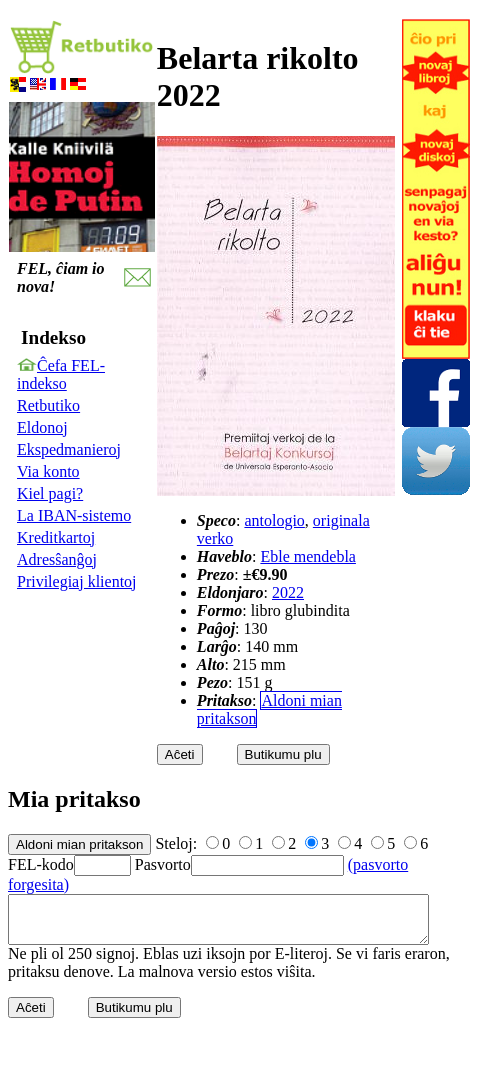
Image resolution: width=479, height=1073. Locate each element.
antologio (274, 520)
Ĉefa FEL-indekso (61, 374)
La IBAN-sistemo (74, 515)
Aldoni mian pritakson (269, 709)
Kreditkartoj (56, 537)
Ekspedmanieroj (69, 449)
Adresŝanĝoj (57, 559)
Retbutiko (48, 405)
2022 (288, 592)
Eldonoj (42, 427)
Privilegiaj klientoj (77, 581)
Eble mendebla (308, 556)
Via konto (48, 471)
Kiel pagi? (50, 493)
